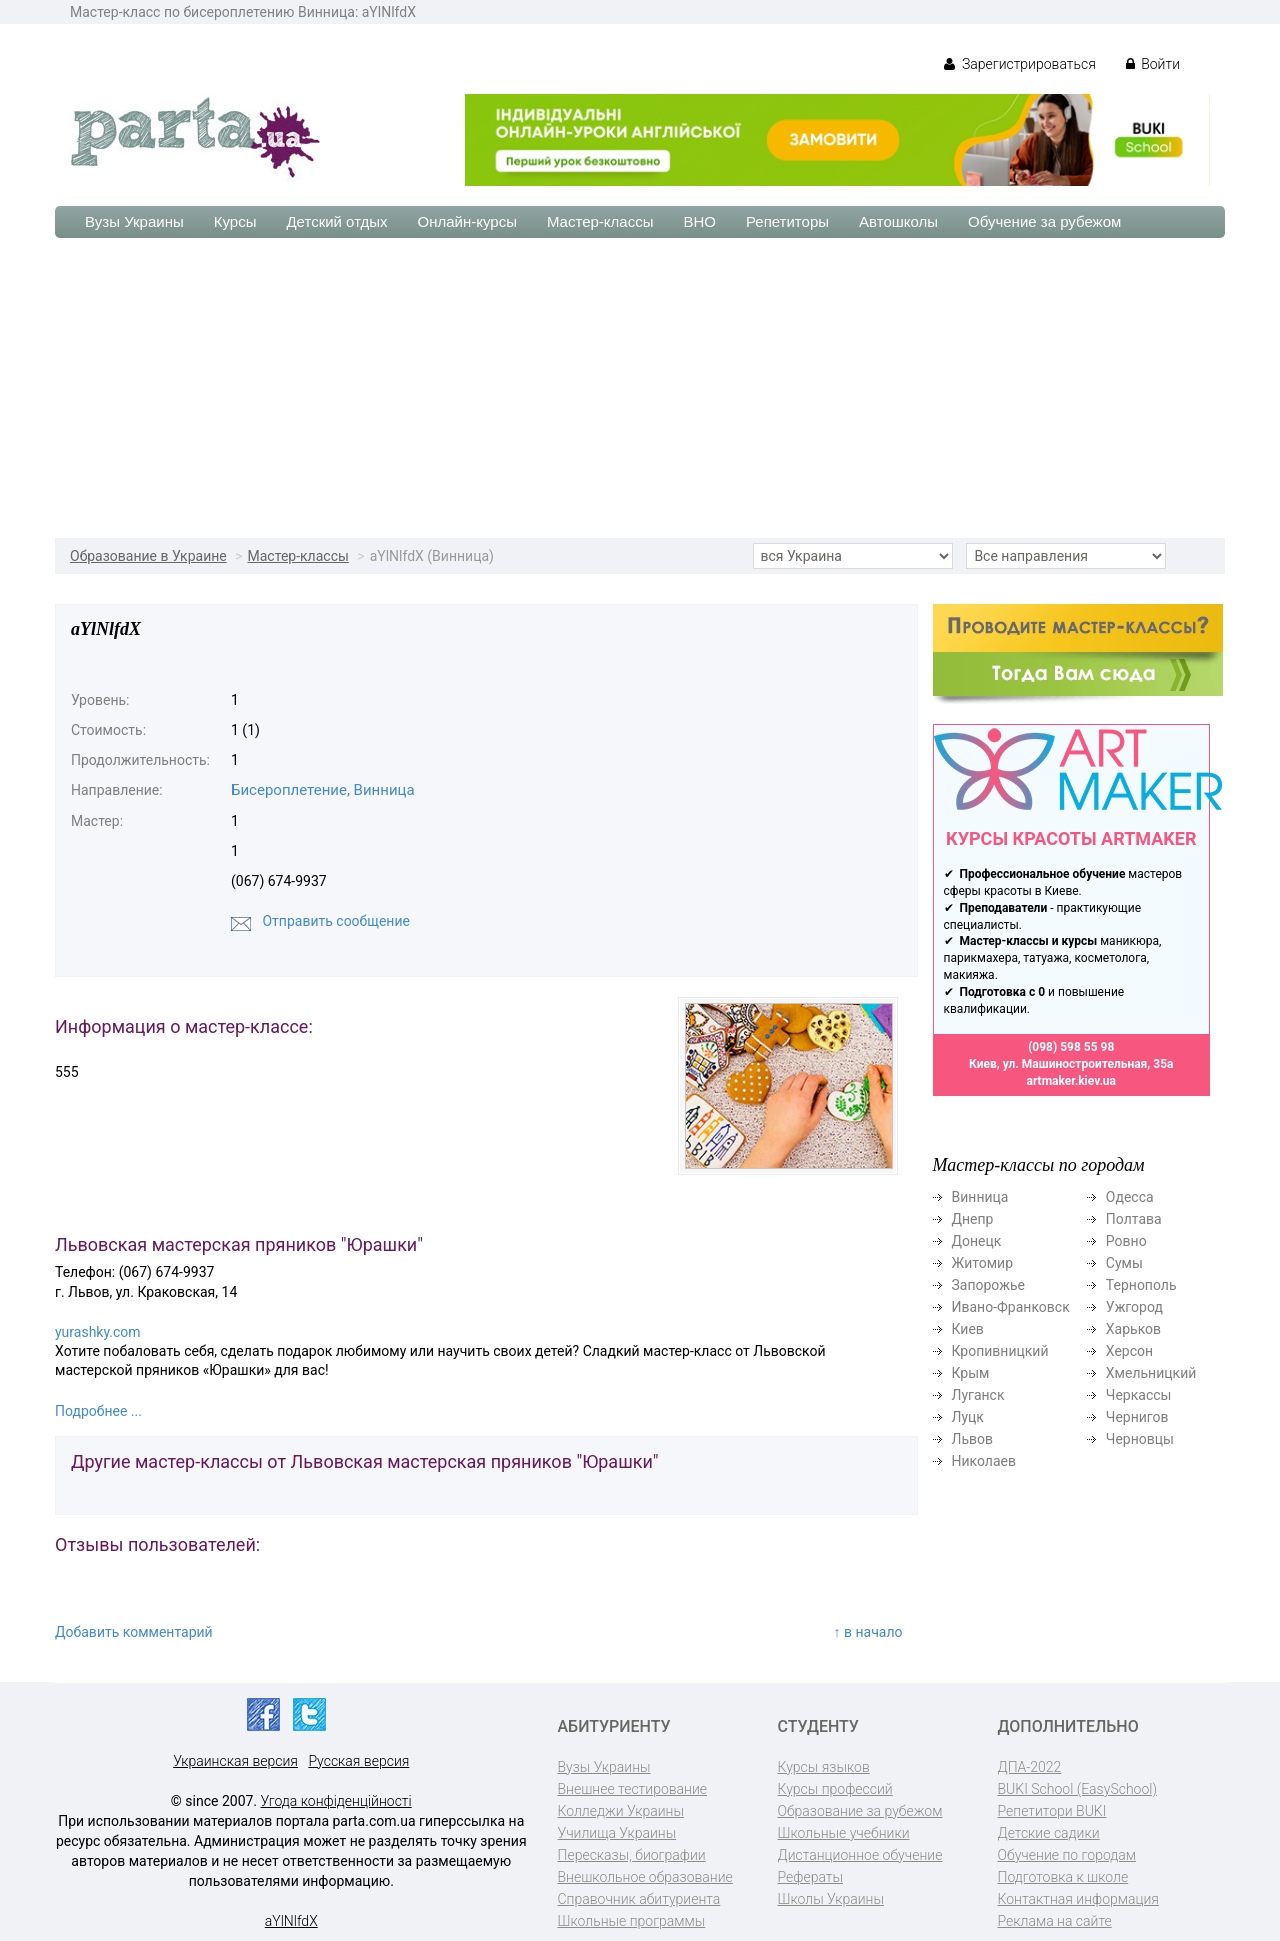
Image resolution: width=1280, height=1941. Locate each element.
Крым (971, 1373)
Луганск (978, 1395)
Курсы (235, 221)
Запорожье (988, 1285)
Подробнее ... (98, 1411)
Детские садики (1049, 1833)
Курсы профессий (835, 1789)
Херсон (1129, 1351)
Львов (973, 1439)
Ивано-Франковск (1011, 1307)
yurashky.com (98, 1332)
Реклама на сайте (1055, 1921)
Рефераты (810, 1877)
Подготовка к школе (1063, 1877)
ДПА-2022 (1030, 1767)
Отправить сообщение (335, 921)
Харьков (1133, 1329)
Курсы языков (824, 1767)
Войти (1153, 64)
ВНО (699, 221)
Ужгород (1134, 1307)
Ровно (1126, 1241)
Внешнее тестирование (633, 1789)
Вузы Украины (134, 221)
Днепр (973, 1219)
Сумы (1124, 1263)
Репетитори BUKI (1052, 1811)
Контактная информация (1078, 1899)
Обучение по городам (1067, 1855)
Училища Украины (617, 1833)
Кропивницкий (1000, 1351)
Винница (980, 1197)
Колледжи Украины (621, 1811)
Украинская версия (235, 1761)
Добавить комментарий (134, 1632)
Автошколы (898, 221)
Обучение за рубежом (1044, 221)
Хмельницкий (1151, 1373)
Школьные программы (632, 1921)
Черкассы (1139, 1395)
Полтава (1134, 1219)
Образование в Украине (148, 556)
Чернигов (1137, 1417)
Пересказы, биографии (632, 1855)
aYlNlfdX (291, 1921)
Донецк (977, 1241)
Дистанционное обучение (860, 1855)
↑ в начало (868, 1632)
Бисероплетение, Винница (323, 790)
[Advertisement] (640, 388)
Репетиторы (787, 221)
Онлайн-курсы (467, 221)
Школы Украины (831, 1899)
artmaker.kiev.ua (1071, 1081)
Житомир (983, 1263)
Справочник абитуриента (639, 1899)
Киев (968, 1329)
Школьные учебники (844, 1833)
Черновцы (1140, 1439)
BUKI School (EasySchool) (1077, 1789)
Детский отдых (336, 221)
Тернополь (1141, 1285)
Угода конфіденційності (336, 1801)
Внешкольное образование (645, 1877)
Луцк (968, 1417)
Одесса (1130, 1197)
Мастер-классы (600, 221)
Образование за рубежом (860, 1811)
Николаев (984, 1461)
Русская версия (358, 1761)
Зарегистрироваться (1019, 64)
